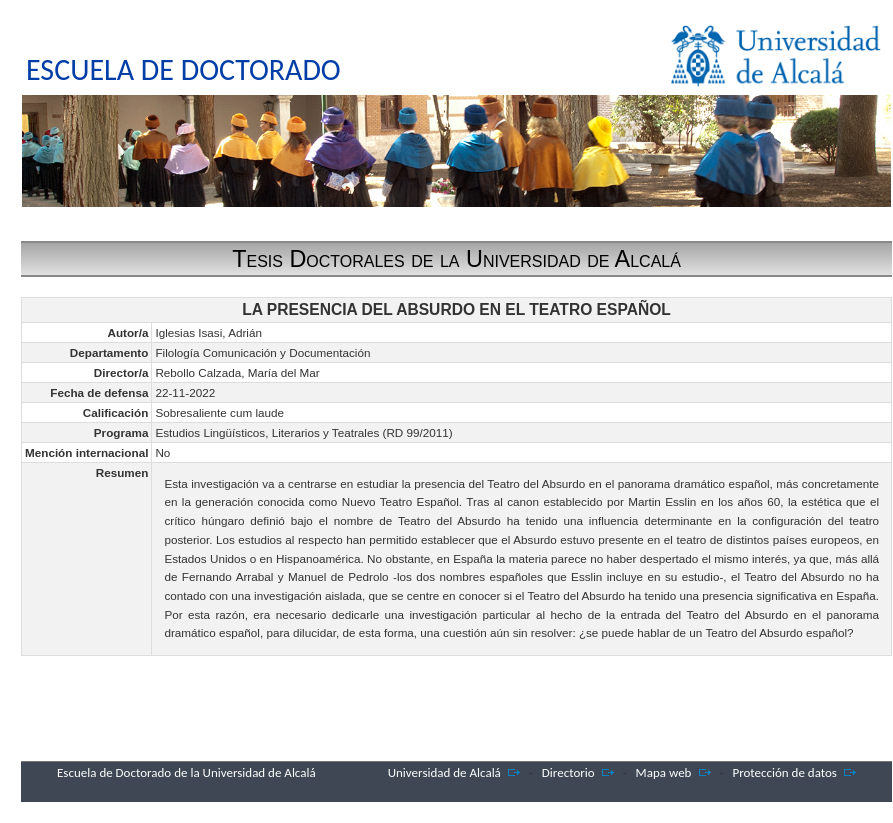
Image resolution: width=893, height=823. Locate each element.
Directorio (568, 772)
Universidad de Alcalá (444, 772)
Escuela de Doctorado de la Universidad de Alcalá (186, 772)
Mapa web (664, 772)
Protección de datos (784, 772)
